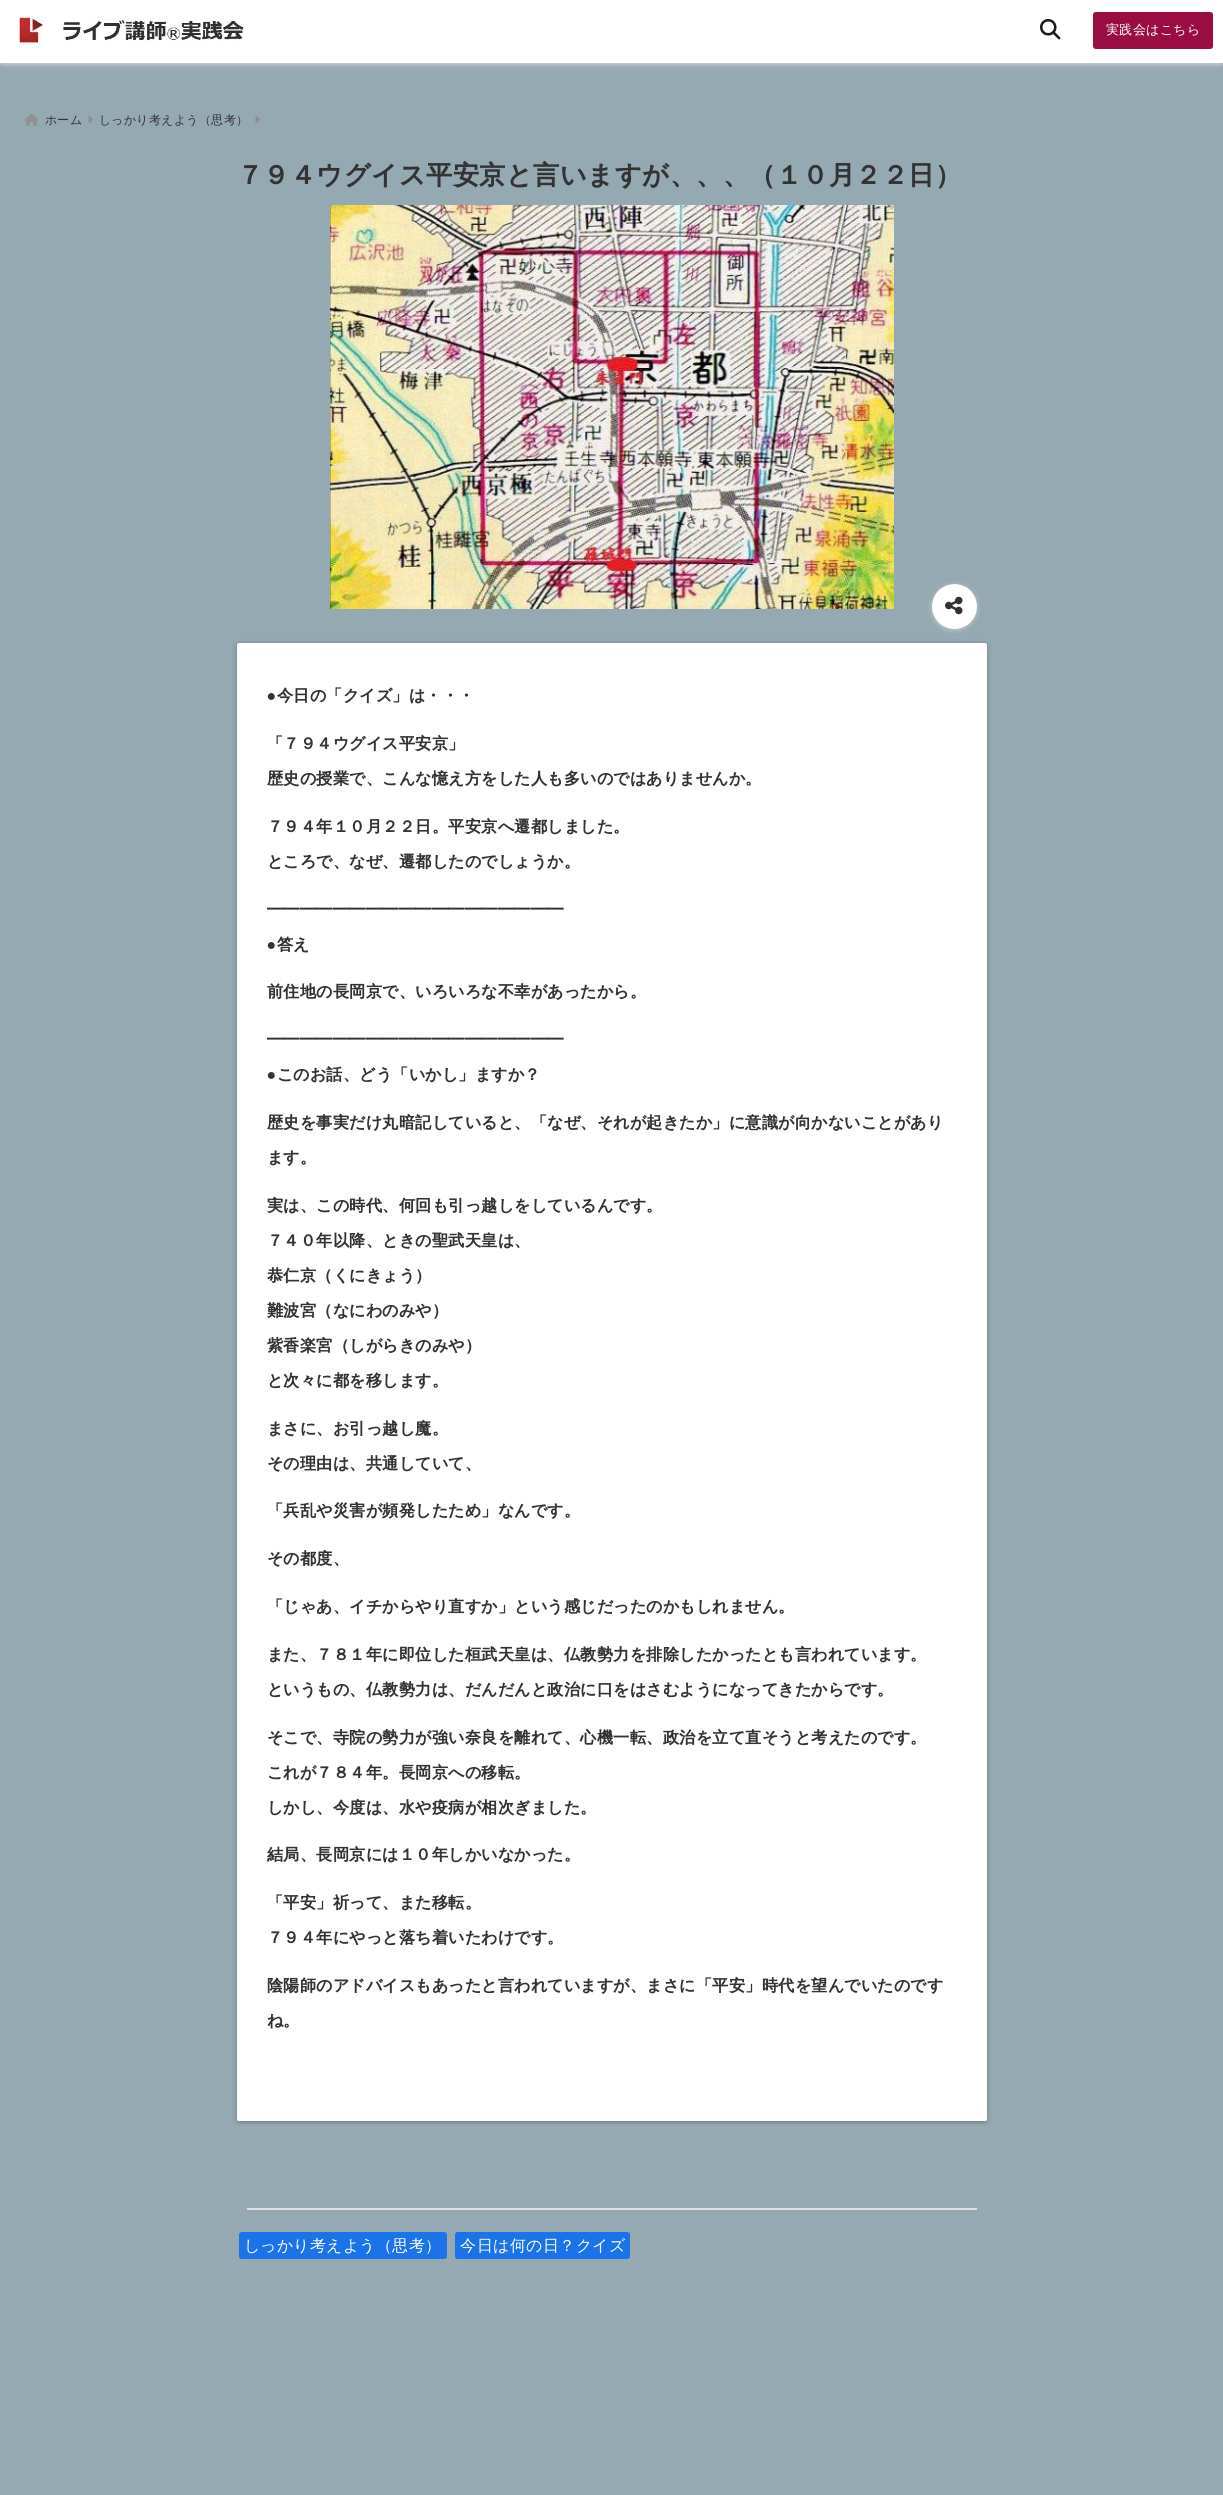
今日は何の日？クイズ (542, 2237)
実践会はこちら (1153, 29)
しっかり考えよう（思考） (343, 2237)
